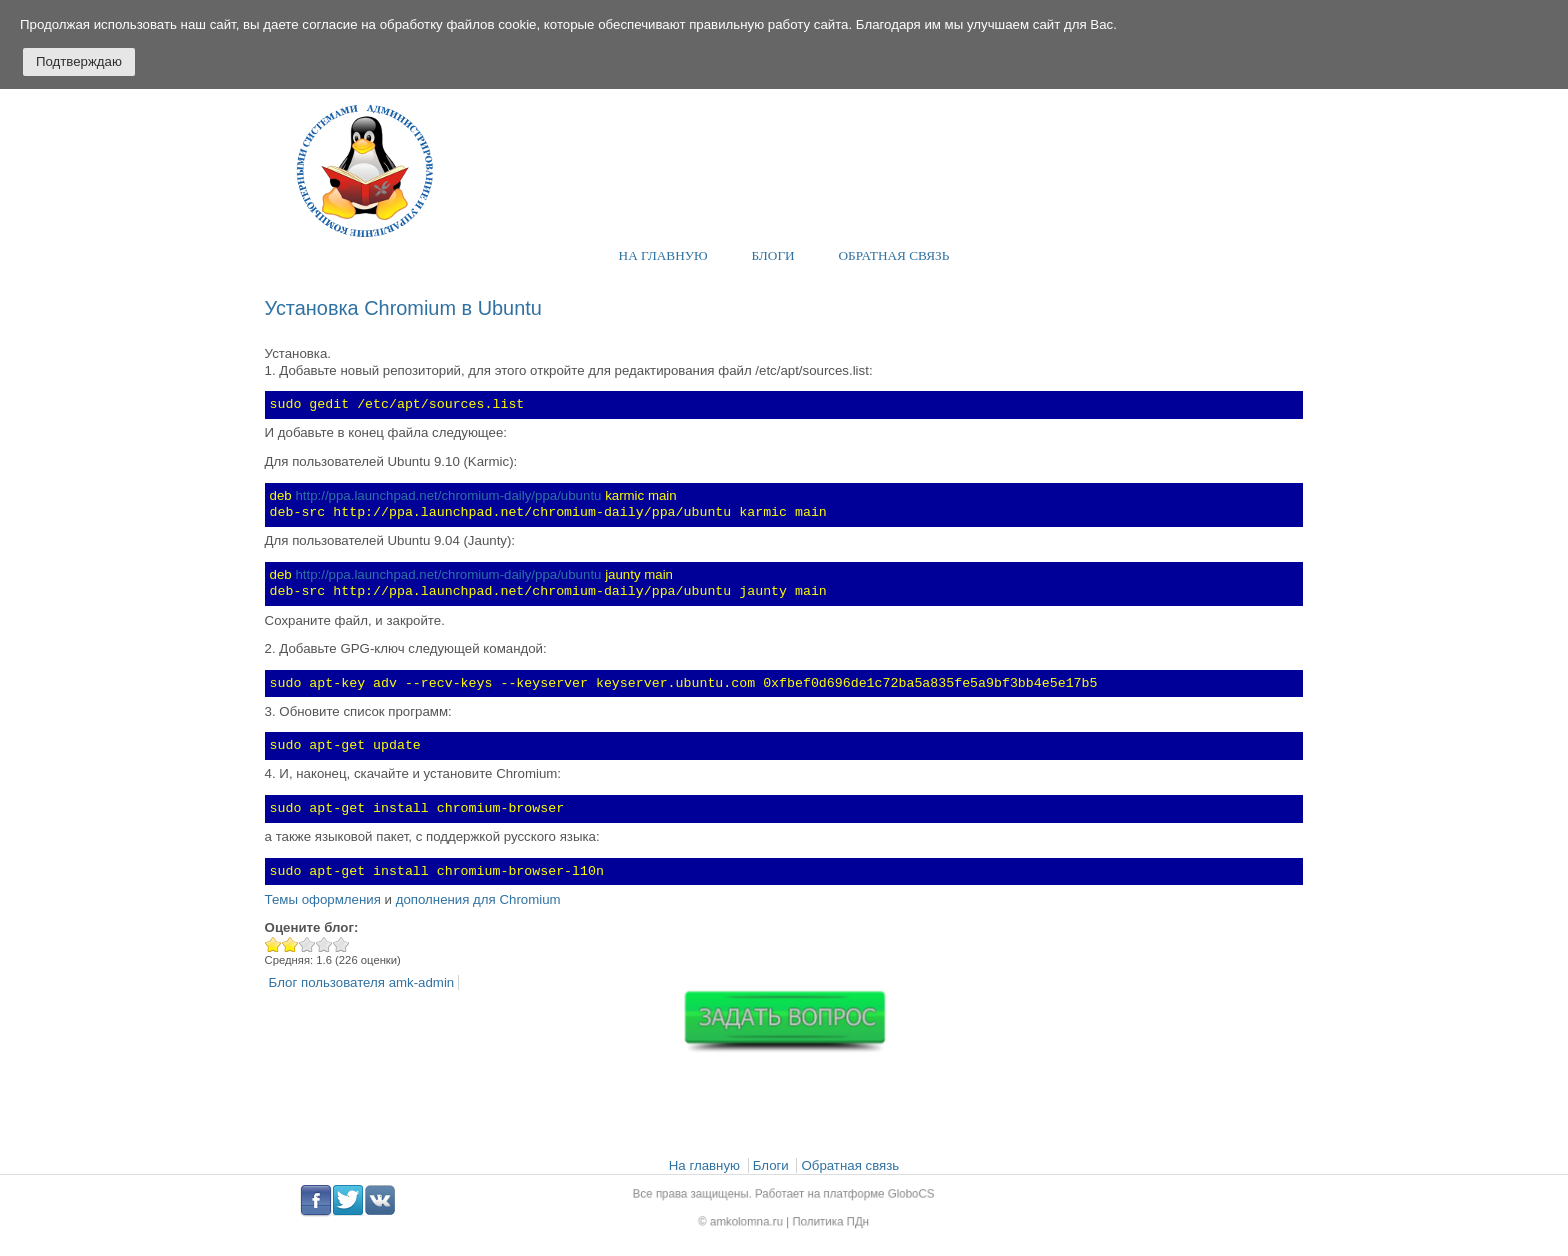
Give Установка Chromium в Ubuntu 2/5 (290, 944)
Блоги (773, 255)
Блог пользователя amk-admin (362, 982)
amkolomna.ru (753, 1219)
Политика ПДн (826, 1219)
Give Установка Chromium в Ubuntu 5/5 (341, 944)
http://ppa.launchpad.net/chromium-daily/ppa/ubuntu (448, 495)
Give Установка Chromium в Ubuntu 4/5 (324, 944)
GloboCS (896, 1195)
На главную (663, 255)
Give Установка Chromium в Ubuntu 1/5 (273, 944)
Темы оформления (323, 899)
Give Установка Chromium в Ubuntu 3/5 (307, 944)
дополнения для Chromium (478, 899)
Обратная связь (894, 255)
